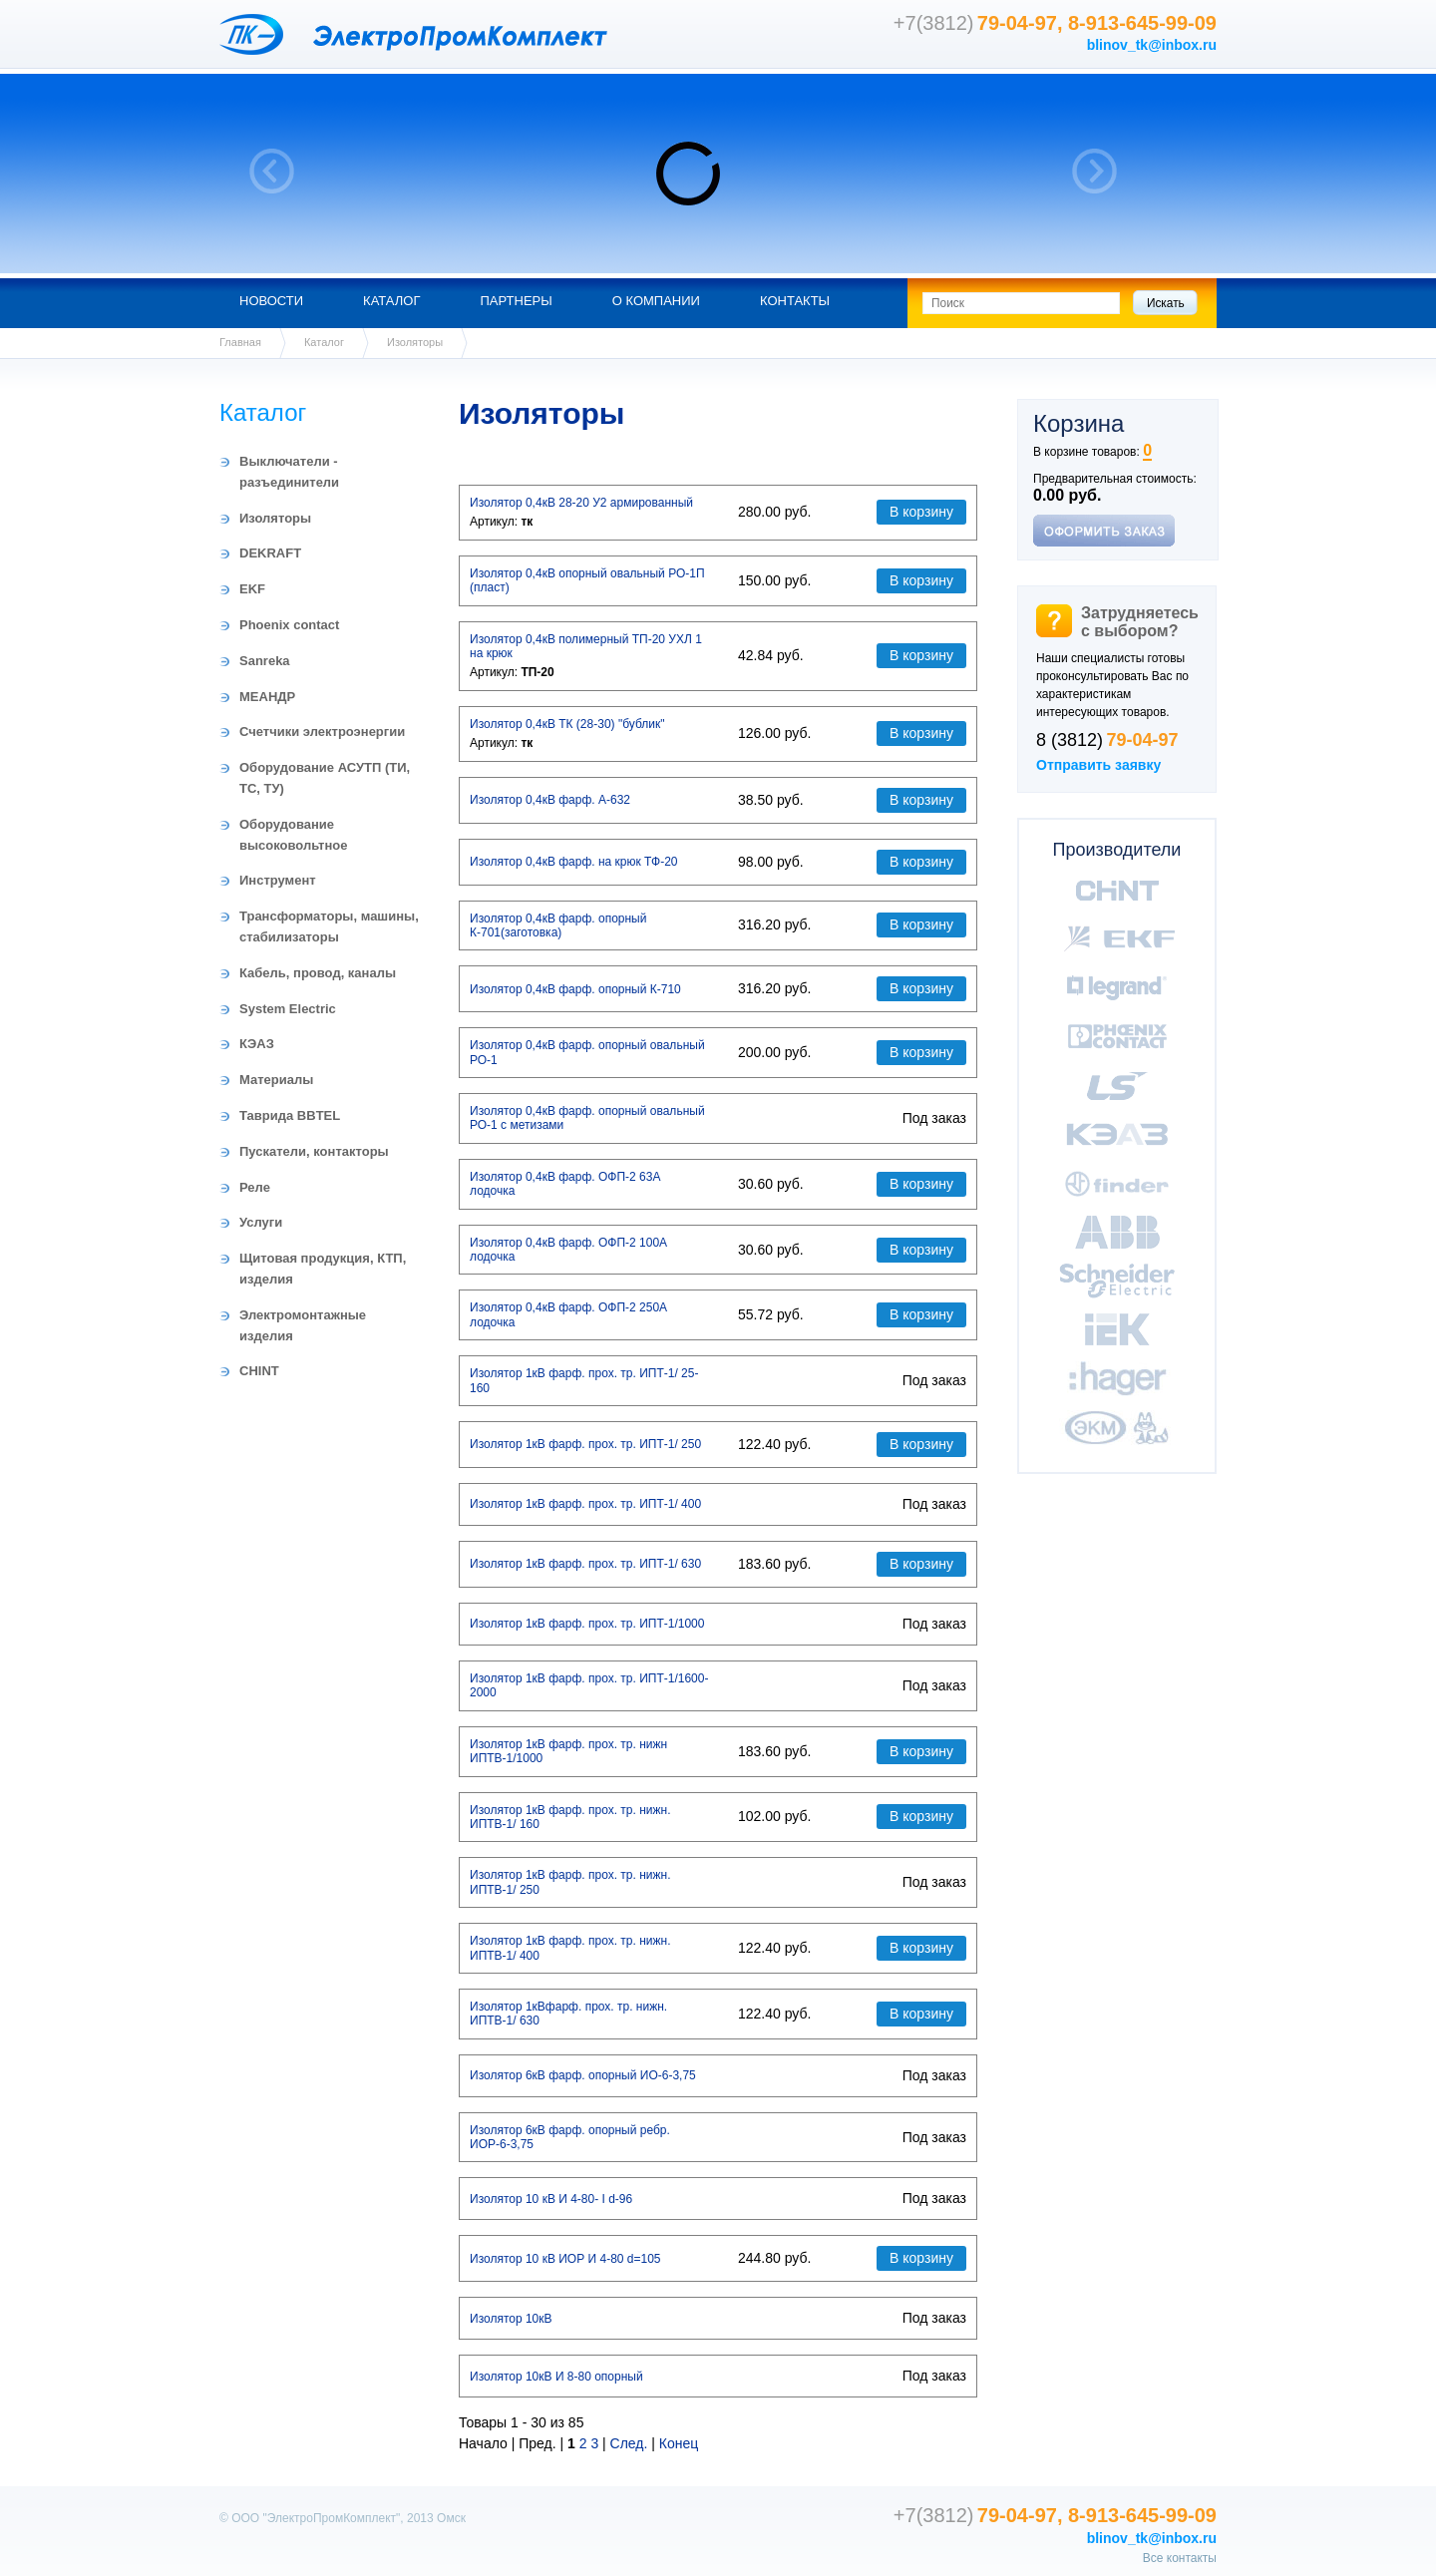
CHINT (259, 1370)
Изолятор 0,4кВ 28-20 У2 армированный (581, 503)
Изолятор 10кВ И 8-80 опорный (556, 2377)
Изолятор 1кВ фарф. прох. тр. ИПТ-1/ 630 (585, 1564)
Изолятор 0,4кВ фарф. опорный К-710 (575, 989)
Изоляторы (275, 518)
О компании (656, 300)
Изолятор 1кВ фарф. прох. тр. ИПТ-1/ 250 (585, 1444)
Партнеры (515, 300)
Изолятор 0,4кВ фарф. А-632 (550, 800)
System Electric (287, 1008)
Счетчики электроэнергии (322, 731)
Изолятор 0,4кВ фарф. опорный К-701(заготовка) (558, 925)
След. (629, 2443)
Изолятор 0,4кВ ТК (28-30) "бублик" (567, 724)
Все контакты (1180, 2558)
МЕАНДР (267, 696)
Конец (678, 2443)
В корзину (921, 512)
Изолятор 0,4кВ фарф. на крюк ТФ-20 (574, 862)
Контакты (795, 300)
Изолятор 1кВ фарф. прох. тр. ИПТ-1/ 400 (585, 1504)
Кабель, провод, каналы (317, 972)
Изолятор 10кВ (511, 2319)
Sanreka (264, 660)
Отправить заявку (1098, 765)
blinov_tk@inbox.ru (1152, 45)
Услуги (260, 1222)
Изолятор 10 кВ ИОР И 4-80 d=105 (565, 2259)
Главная (240, 342)
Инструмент (277, 880)
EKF (252, 588)
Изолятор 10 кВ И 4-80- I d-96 (551, 2199)
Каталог (391, 300)
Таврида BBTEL (289, 1115)
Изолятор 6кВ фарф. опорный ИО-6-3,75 (583, 2075)
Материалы (276, 1079)
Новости (271, 300)
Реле (254, 1187)
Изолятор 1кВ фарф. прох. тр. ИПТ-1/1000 (587, 1624)
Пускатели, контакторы (314, 1151)
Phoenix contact (289, 624)
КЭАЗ (256, 1043)
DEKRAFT (270, 553)
